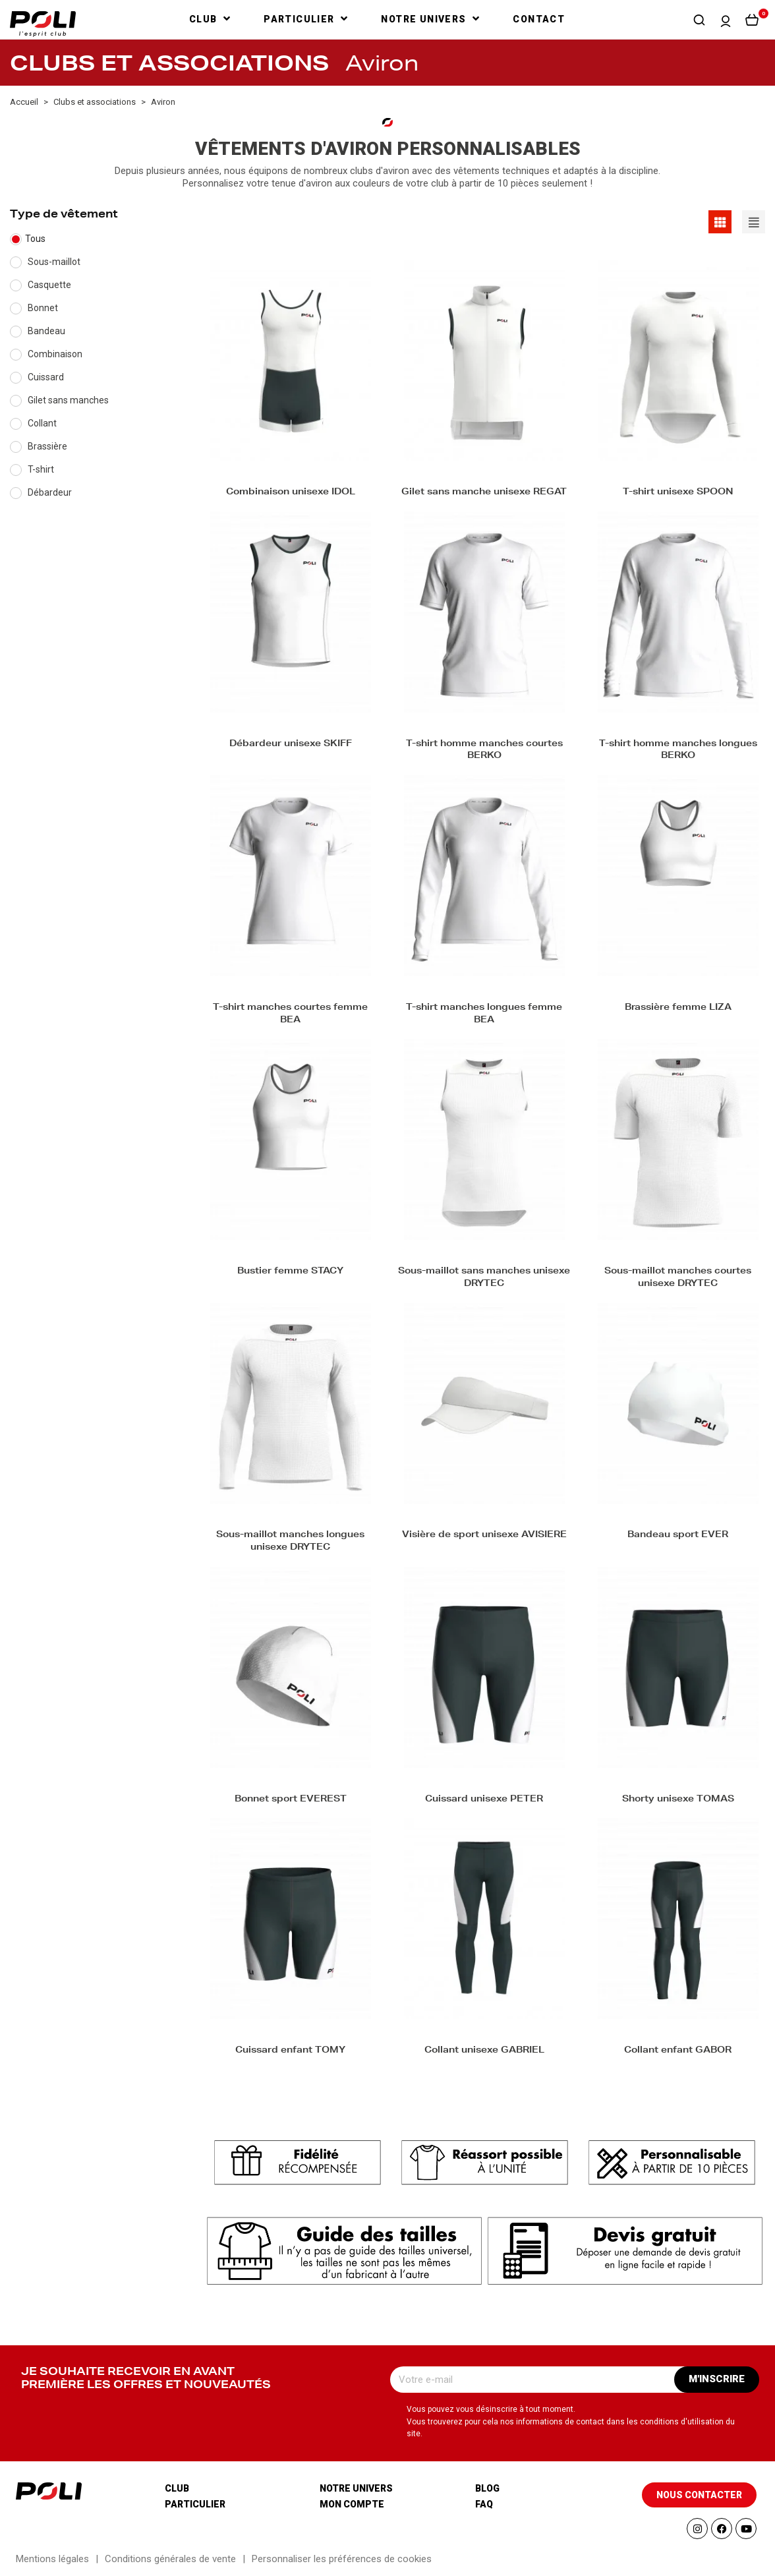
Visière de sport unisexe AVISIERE (484, 1535)
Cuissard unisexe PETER (484, 1800)
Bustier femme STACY (290, 1272)
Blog (487, 2488)
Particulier (195, 2504)
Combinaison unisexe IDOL (290, 492)
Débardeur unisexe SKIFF (290, 744)
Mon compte (352, 2504)
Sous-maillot (54, 261)
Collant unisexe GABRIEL (484, 2051)
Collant (42, 423)
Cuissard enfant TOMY (290, 2051)
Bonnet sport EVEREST (291, 1800)
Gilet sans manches (68, 400)
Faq (484, 2504)
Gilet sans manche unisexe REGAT (484, 492)
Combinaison (55, 354)
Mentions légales (52, 2559)
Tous (35, 238)
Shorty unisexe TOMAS (678, 1800)
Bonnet (43, 308)
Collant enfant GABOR (678, 2051)
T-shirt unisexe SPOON (678, 492)
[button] (699, 20)
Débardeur (50, 492)
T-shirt (41, 469)
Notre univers (356, 2488)
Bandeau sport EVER (677, 1535)
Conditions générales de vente (170, 2559)
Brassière (47, 446)
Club (177, 2488)
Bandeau (46, 331)
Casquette (49, 284)
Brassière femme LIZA (678, 1008)
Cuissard (46, 377)
